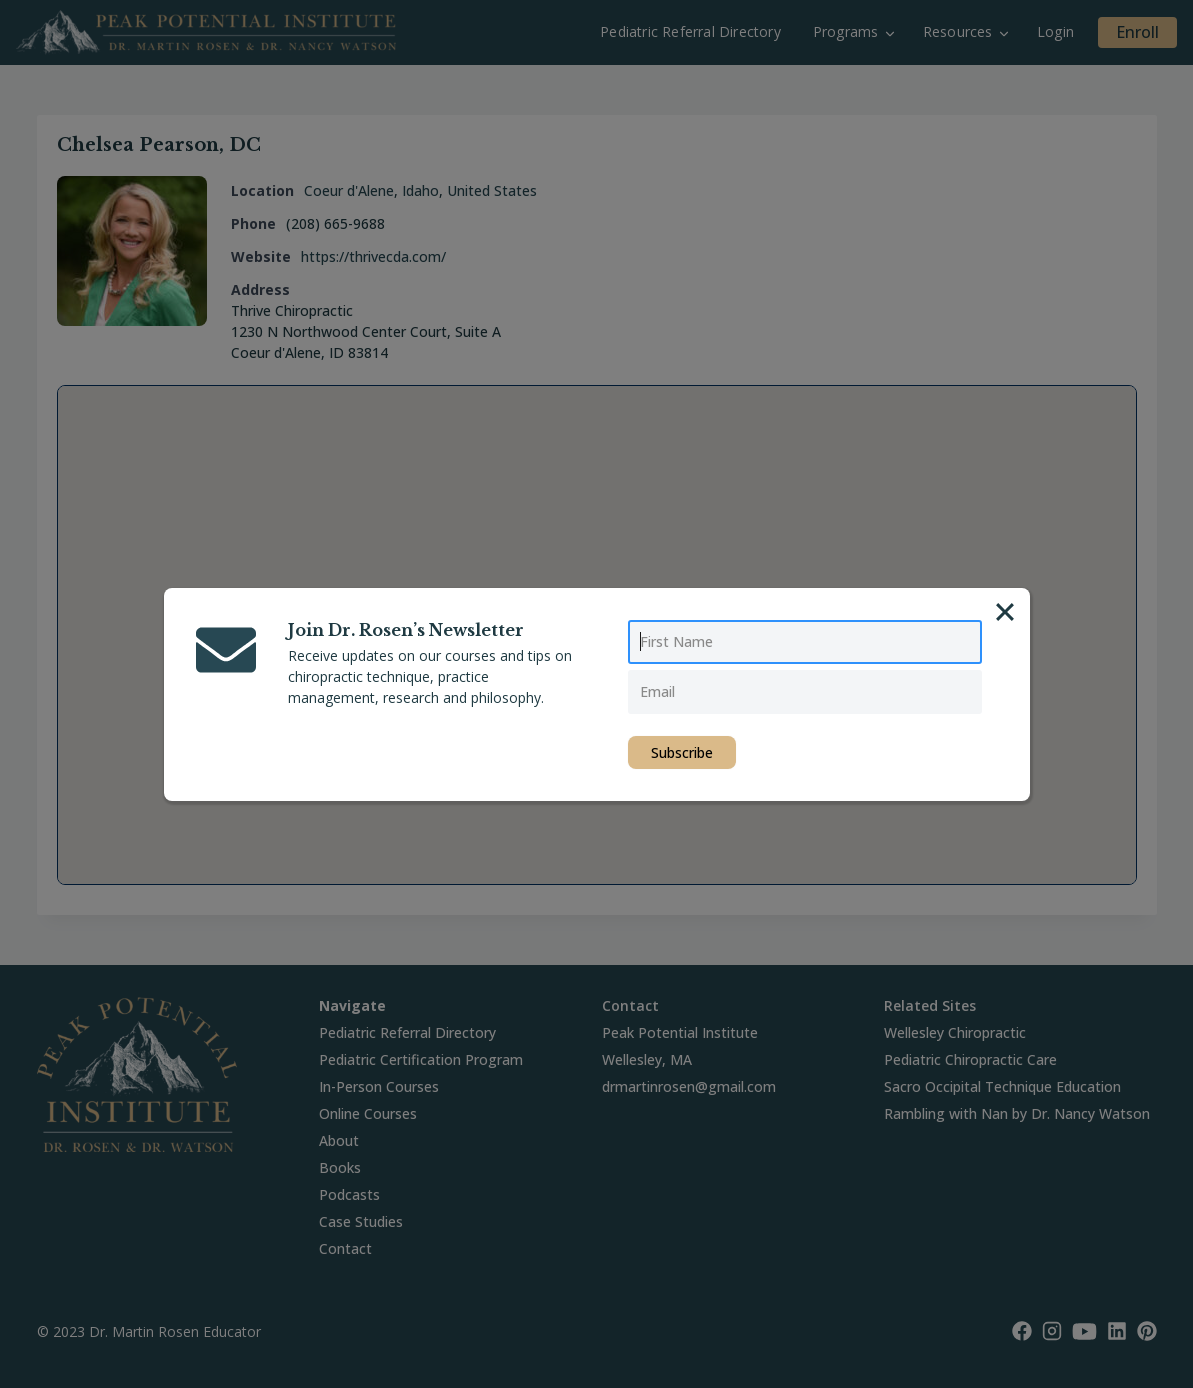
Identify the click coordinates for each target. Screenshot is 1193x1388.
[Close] (1005, 612)
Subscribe (683, 752)
